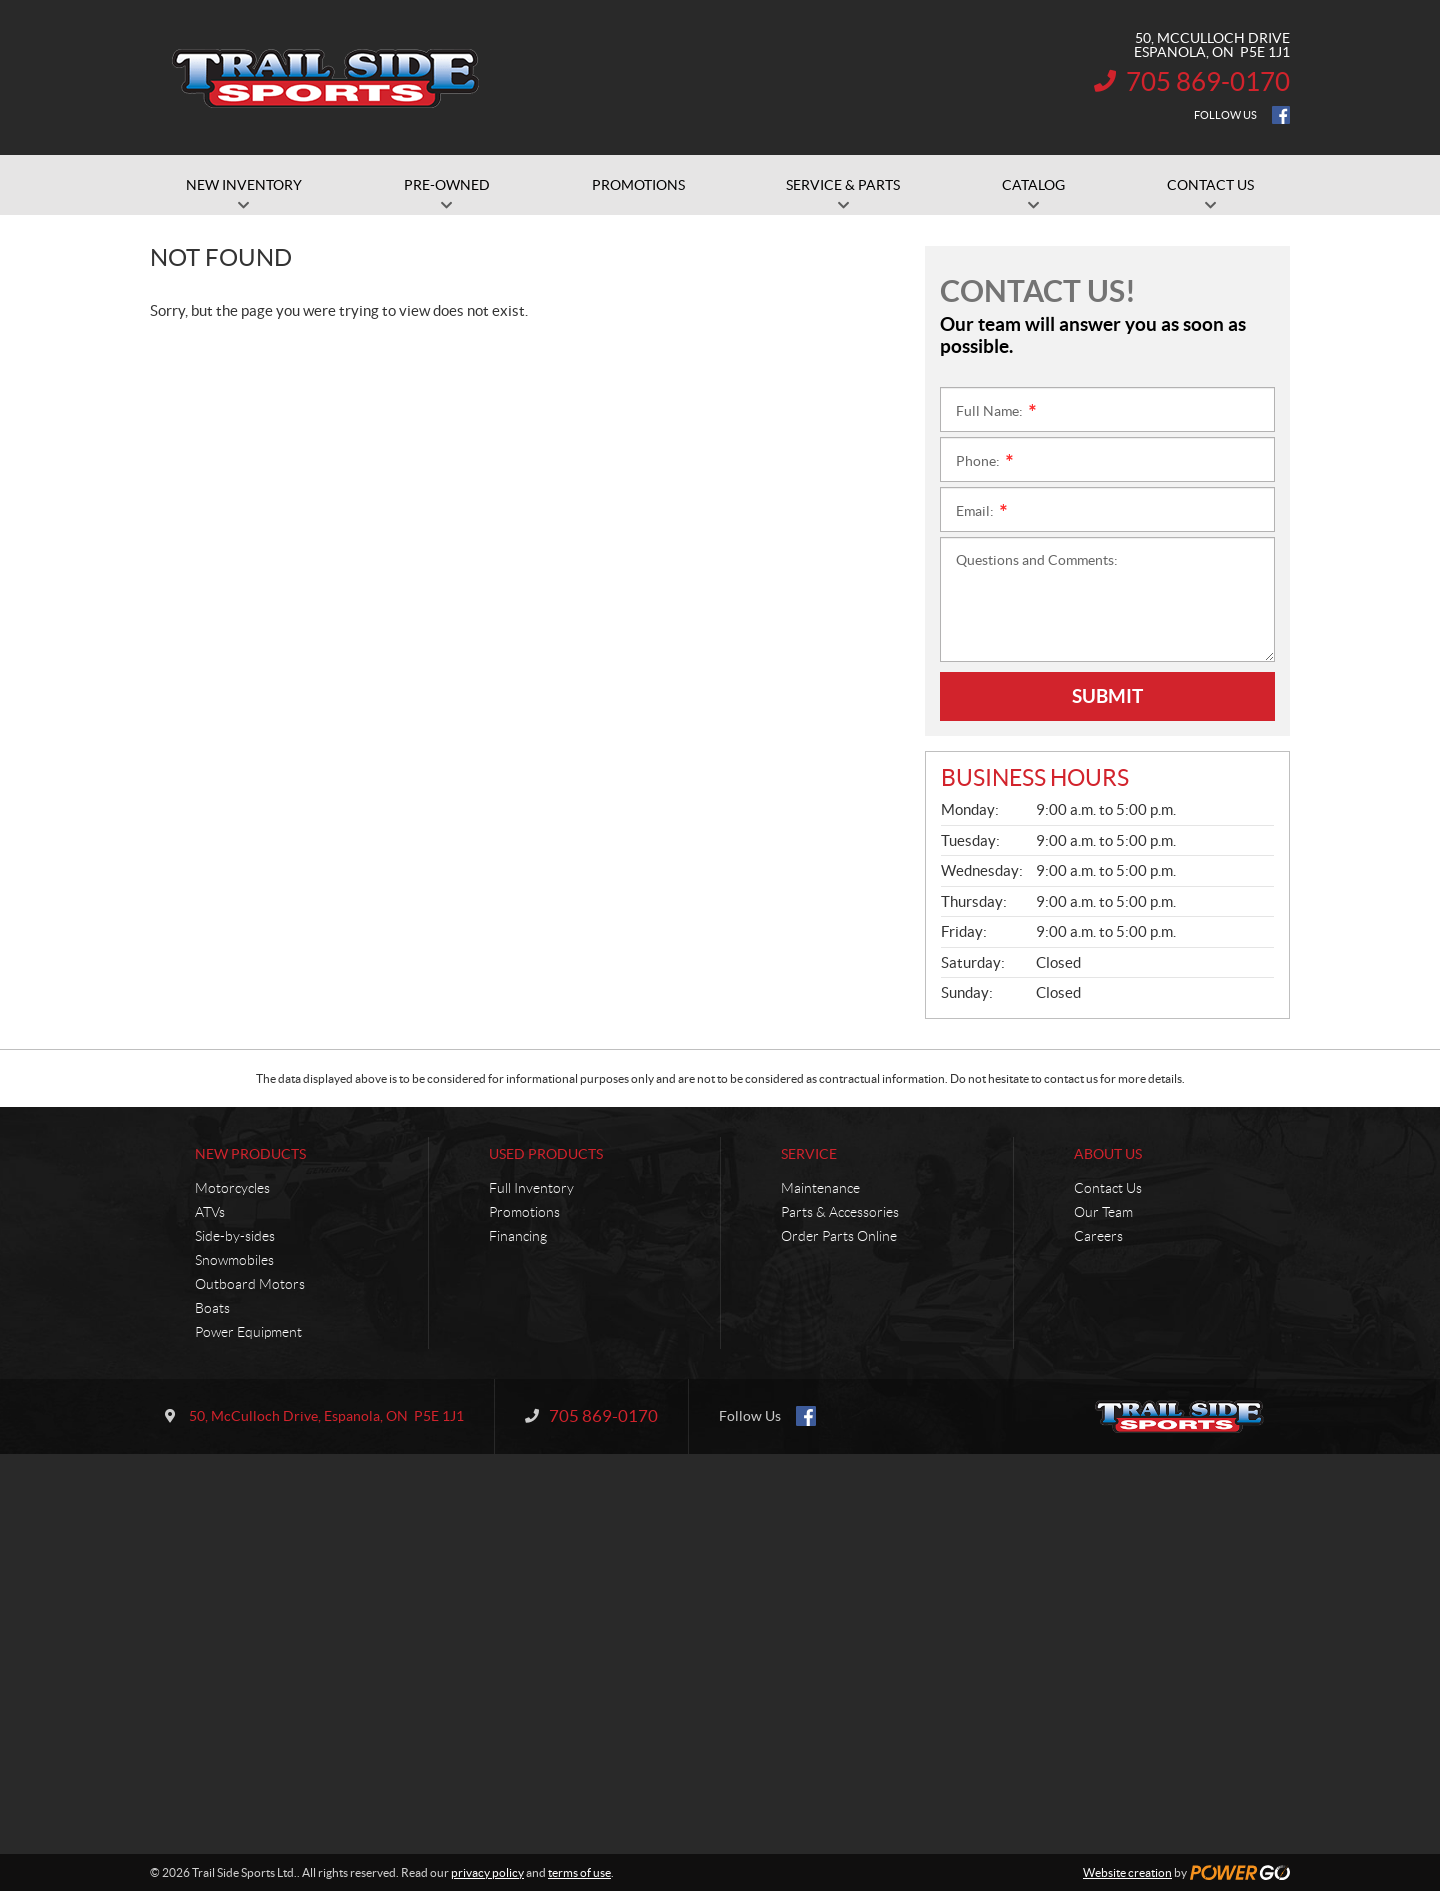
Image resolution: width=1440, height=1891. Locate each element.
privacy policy (487, 1872)
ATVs (210, 1212)
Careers (1098, 1236)
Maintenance (820, 1188)
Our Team (1103, 1212)
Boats (212, 1308)
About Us (1108, 1154)
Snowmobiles (234, 1260)
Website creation (1127, 1872)
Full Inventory (531, 1188)
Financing (518, 1236)
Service (809, 1154)
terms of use (579, 1872)
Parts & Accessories (840, 1212)
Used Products (546, 1154)
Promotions (524, 1212)
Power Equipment (248, 1332)
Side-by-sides (235, 1236)
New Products (250, 1154)
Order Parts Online (839, 1236)
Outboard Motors (250, 1284)
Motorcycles (232, 1188)
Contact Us (1108, 1188)
